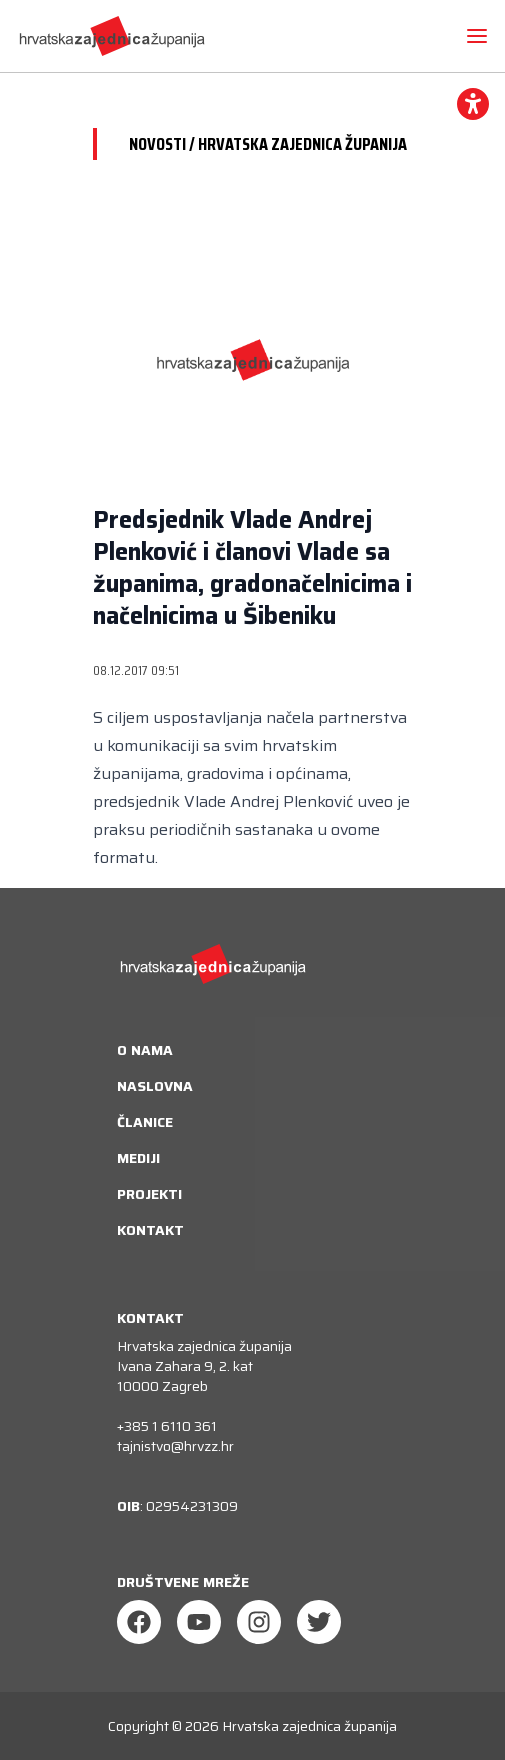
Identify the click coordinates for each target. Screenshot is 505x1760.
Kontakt (150, 1230)
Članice (145, 1122)
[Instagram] (259, 1622)
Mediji (138, 1158)
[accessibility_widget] (473, 104)
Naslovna (155, 1086)
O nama (145, 1050)
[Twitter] (319, 1622)
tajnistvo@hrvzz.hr (175, 1446)
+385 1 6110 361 (167, 1426)
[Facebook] (139, 1622)
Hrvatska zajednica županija (309, 1726)
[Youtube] (199, 1622)
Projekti (149, 1194)
